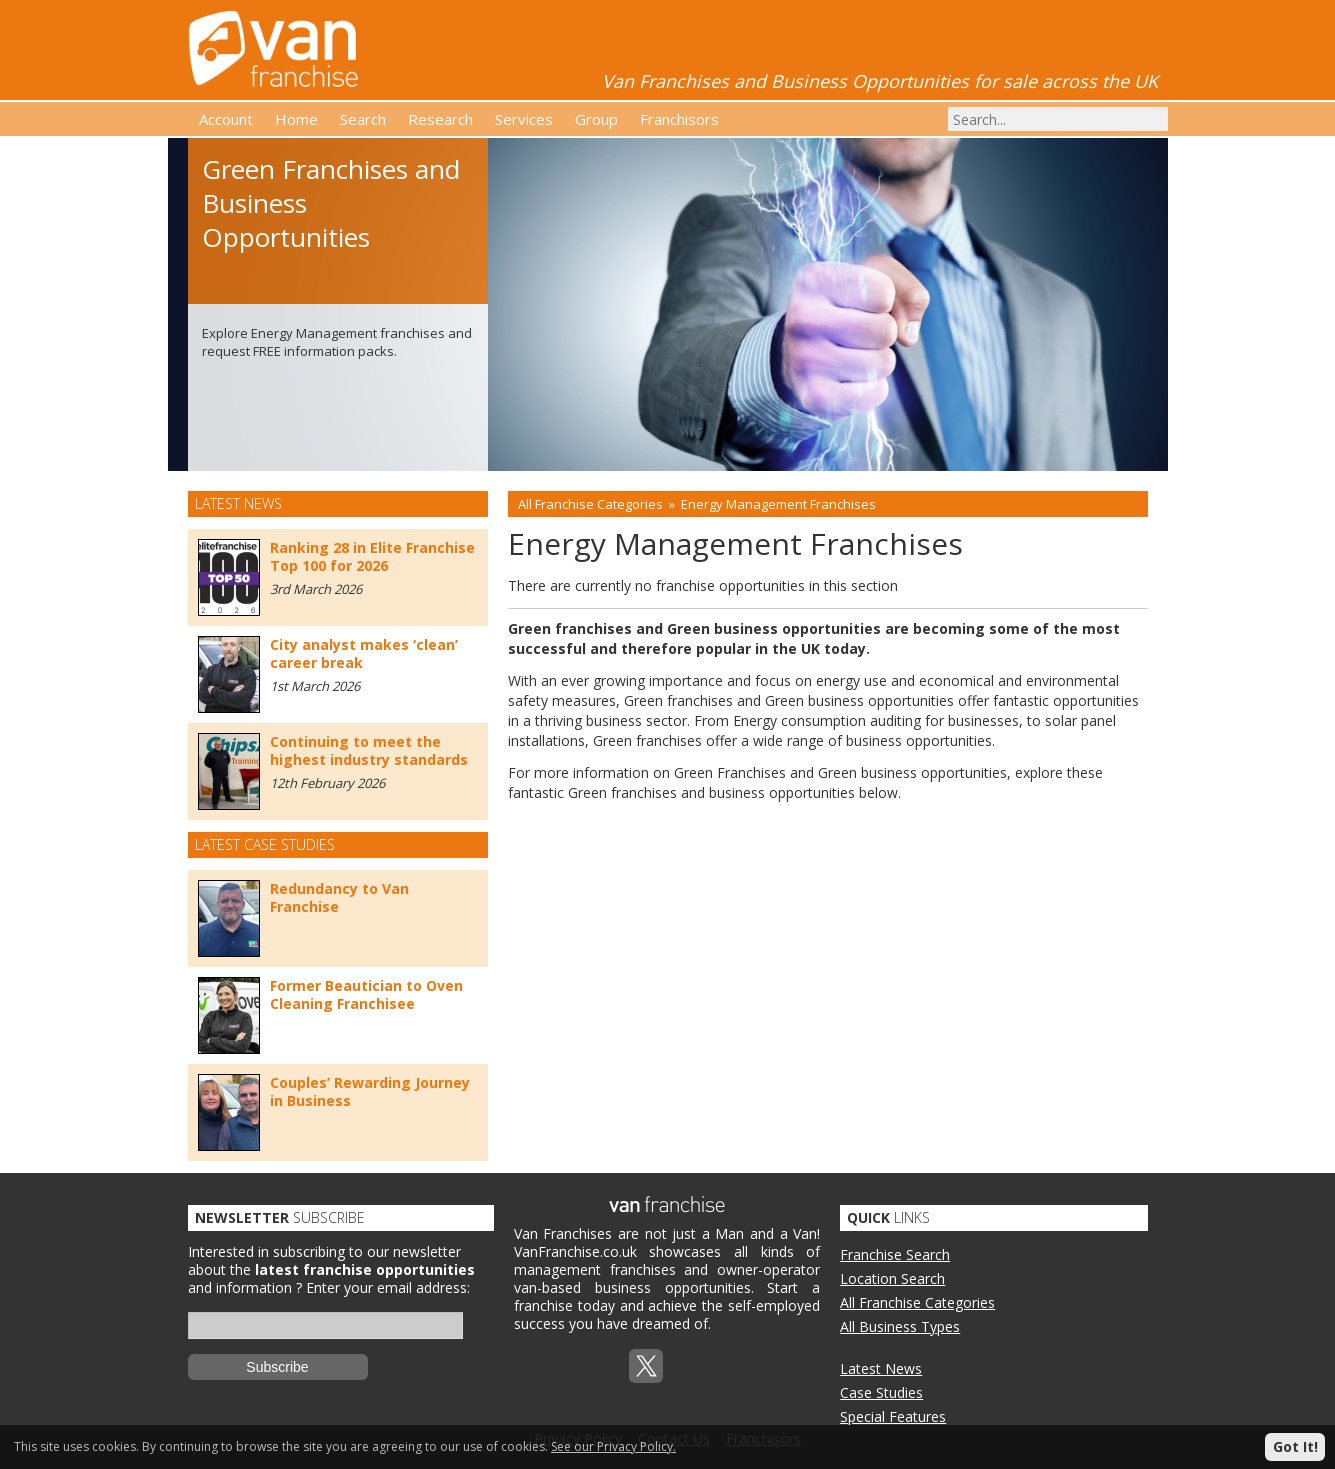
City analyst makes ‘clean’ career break (364, 653)
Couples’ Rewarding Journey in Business (370, 1091)
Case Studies (881, 1392)
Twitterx (646, 1366)
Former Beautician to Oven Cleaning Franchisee (366, 994)
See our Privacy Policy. (613, 1446)
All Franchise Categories (590, 504)
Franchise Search (895, 1254)
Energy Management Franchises (778, 504)
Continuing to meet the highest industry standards (369, 750)
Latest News (881, 1368)
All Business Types (900, 1326)
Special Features (893, 1416)
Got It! (1295, 1446)
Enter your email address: (388, 1287)
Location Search (892, 1278)
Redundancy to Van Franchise (339, 897)
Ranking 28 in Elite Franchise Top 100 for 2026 (372, 556)
